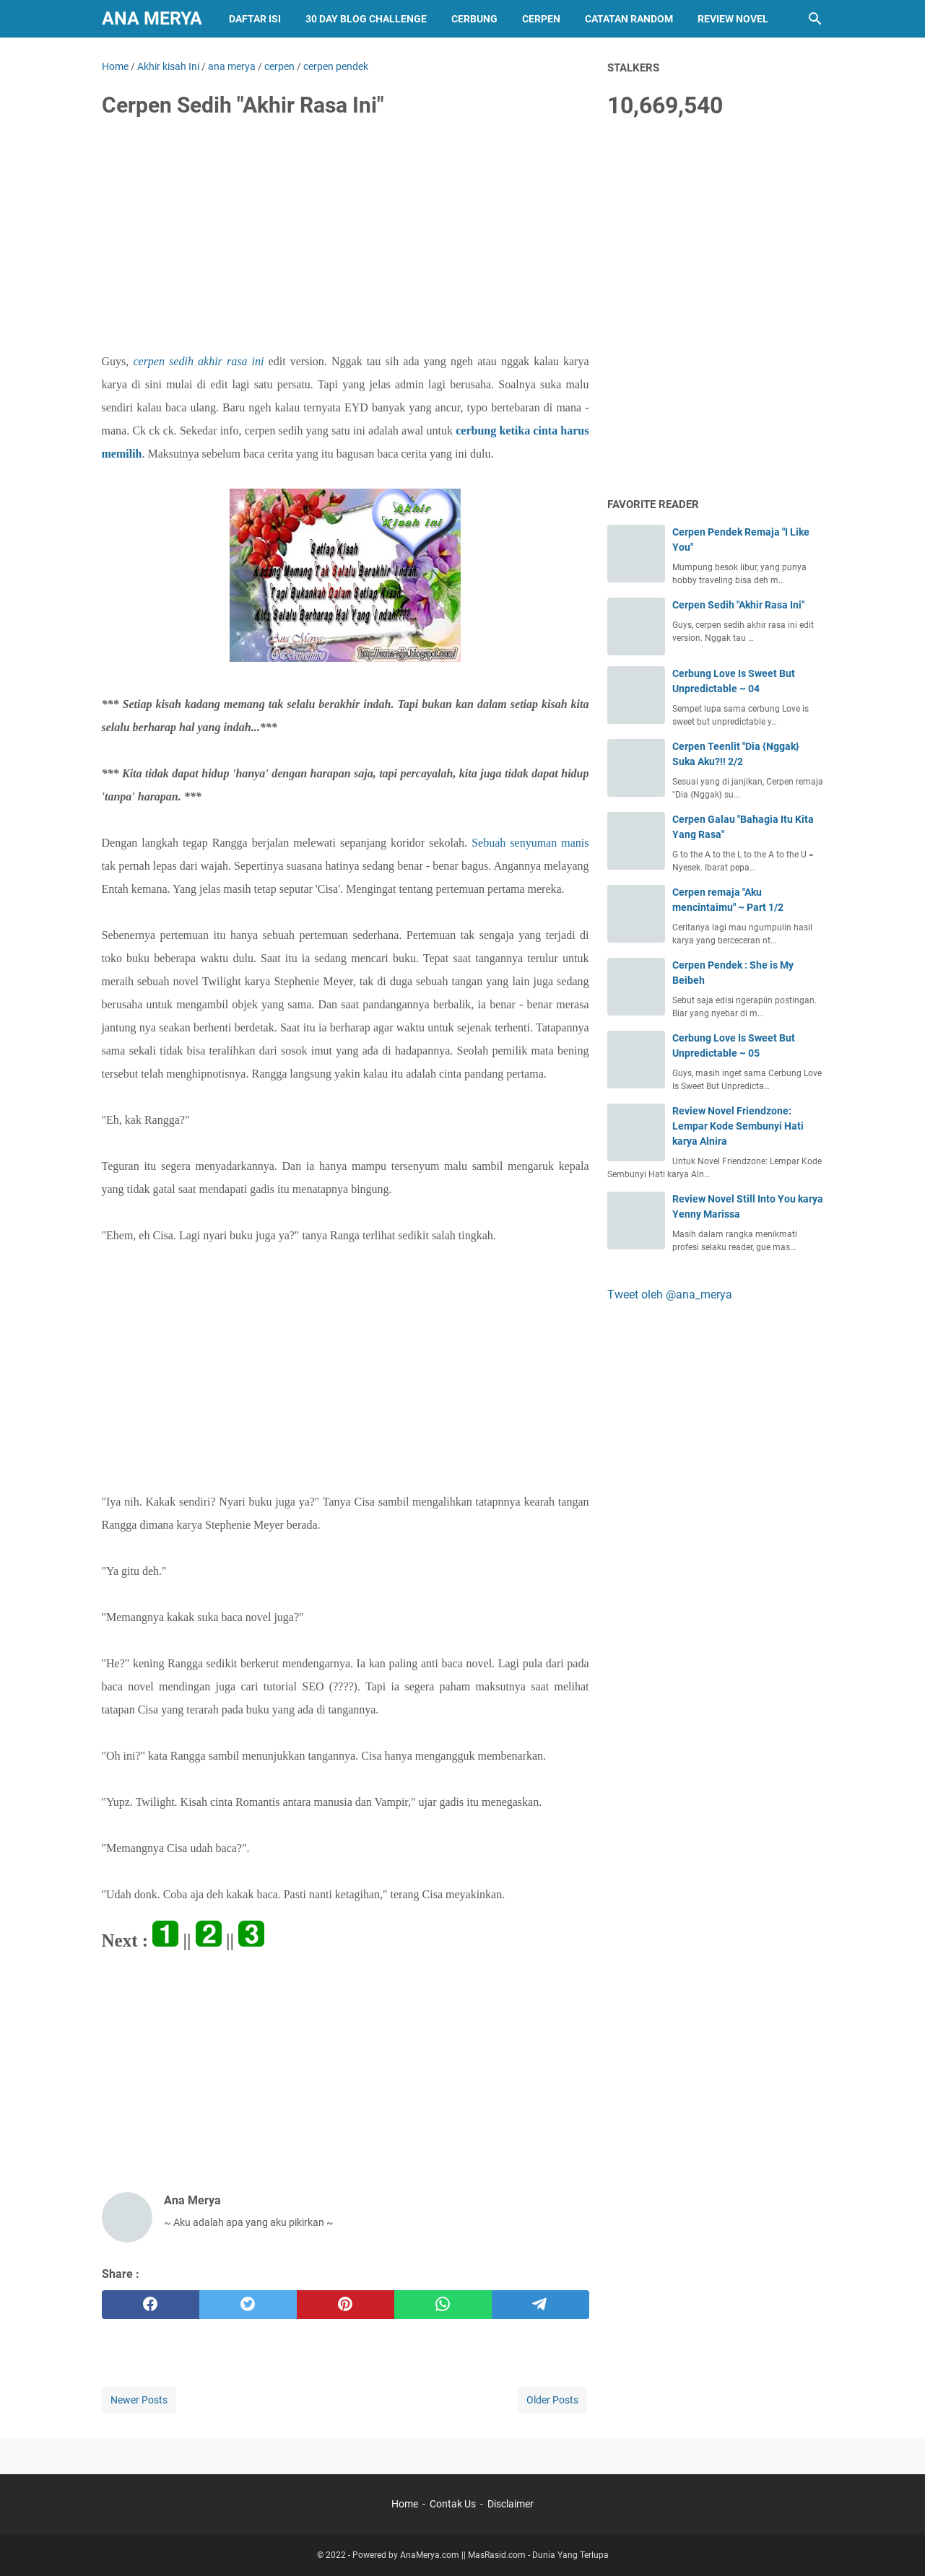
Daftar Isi (255, 19)
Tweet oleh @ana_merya (669, 1294)
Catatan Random (629, 19)
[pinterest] (345, 2304)
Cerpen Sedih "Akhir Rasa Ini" (738, 605)
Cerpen (541, 19)
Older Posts (552, 2400)
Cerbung (474, 19)
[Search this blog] (815, 18)
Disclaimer (510, 2504)
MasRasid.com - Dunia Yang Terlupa (538, 2555)
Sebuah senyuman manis (530, 843)
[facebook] (150, 2304)
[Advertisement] (345, 240)
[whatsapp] (443, 2304)
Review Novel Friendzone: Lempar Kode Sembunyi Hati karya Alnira (738, 1126)
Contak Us (453, 2504)
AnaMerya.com (429, 2555)
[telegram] (540, 2304)
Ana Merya (152, 18)
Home (404, 2504)
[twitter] (248, 2304)
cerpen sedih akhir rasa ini (198, 361)
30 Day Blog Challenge (366, 19)
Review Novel (733, 19)
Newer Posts (139, 2400)
